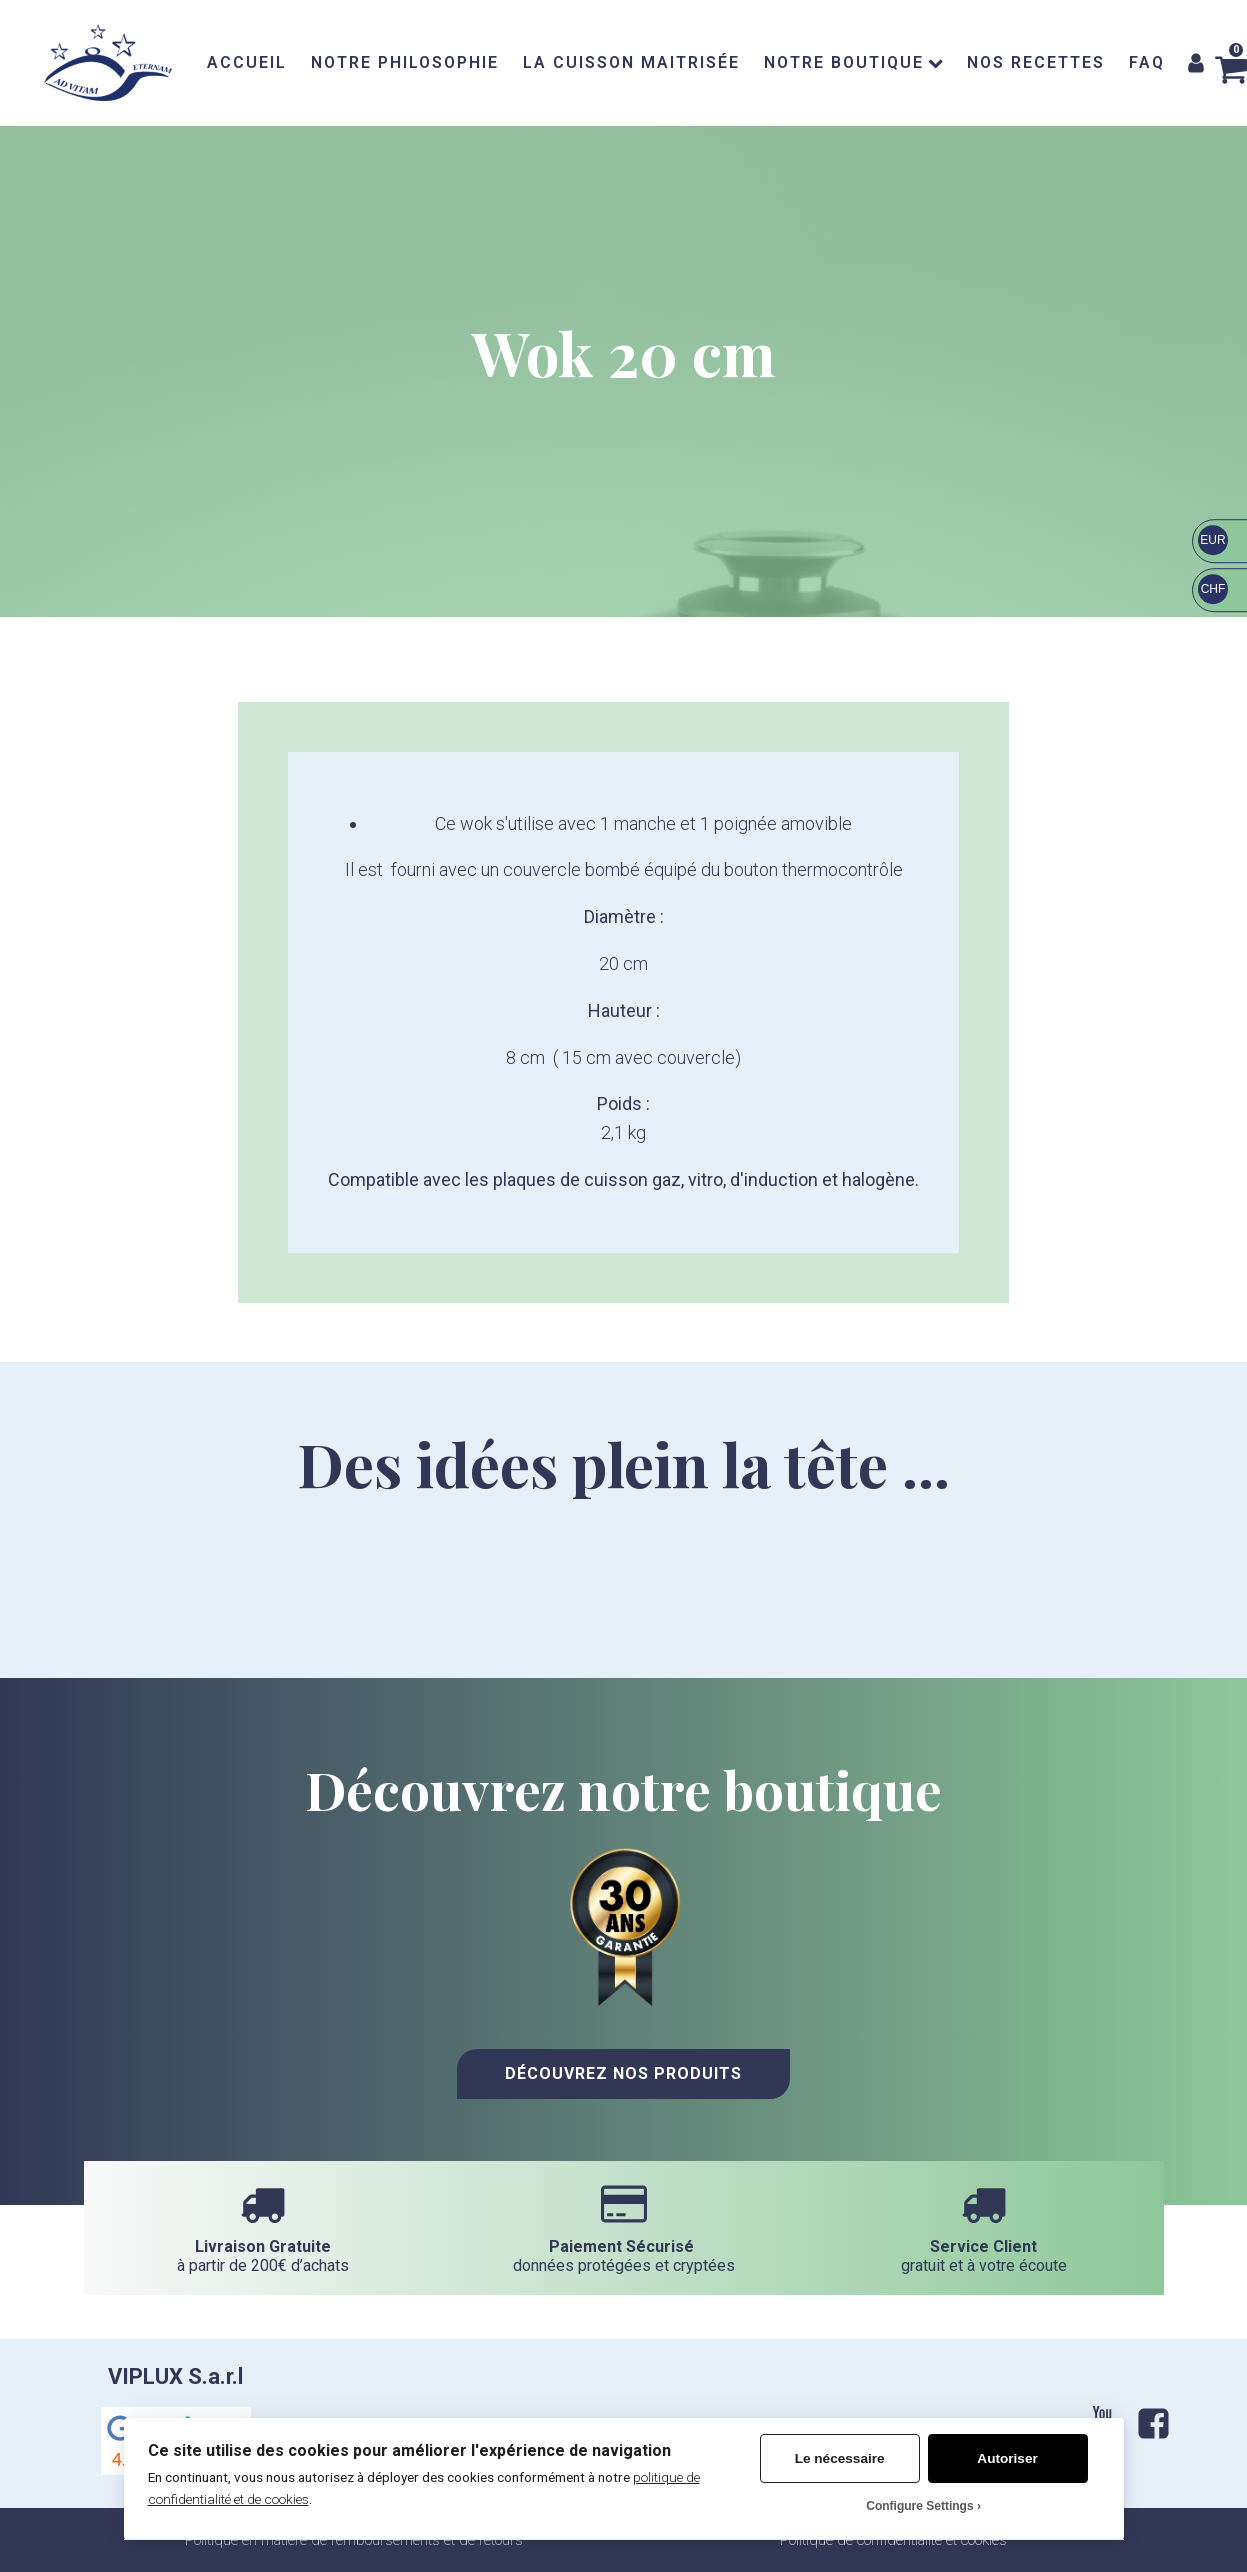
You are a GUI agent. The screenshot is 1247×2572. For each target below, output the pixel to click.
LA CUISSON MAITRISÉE (631, 62)
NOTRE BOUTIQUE (853, 62)
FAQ (1147, 62)
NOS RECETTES (1036, 62)
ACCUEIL (247, 62)
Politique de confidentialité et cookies (893, 2540)
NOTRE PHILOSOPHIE (405, 62)
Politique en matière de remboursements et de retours (354, 2540)
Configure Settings (919, 2506)
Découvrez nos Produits (623, 2073)
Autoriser (1007, 2458)
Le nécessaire (840, 2458)
